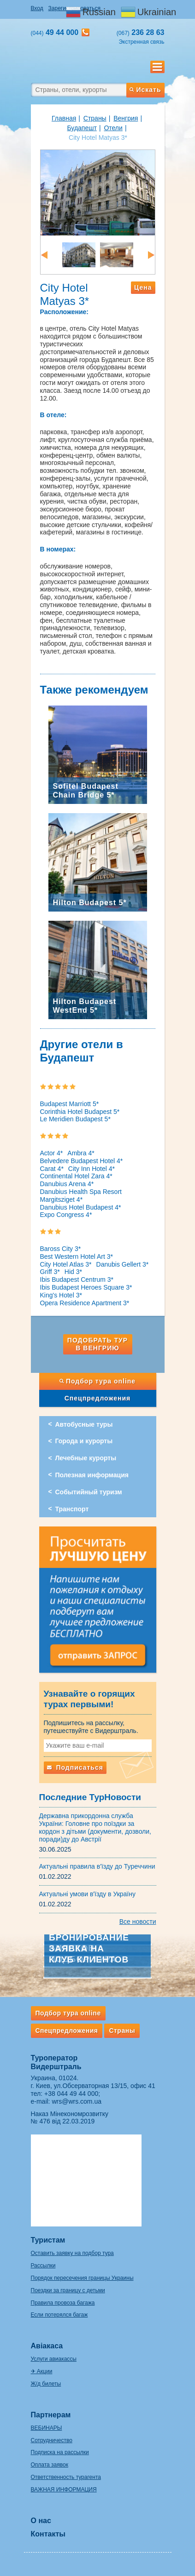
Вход (37, 8)
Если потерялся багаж (59, 2315)
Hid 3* (73, 1271)
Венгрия (125, 118)
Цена (143, 287)
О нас (41, 2520)
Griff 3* (50, 1271)
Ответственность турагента (66, 2477)
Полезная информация (92, 1475)
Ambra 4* (80, 1153)
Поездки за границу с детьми (68, 2290)
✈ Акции (42, 2371)
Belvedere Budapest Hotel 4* (81, 1161)
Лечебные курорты (86, 1458)
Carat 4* (52, 1168)
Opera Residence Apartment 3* (85, 1303)
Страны (94, 118)
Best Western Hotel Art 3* (76, 1256)
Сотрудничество (51, 2440)
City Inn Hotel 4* (91, 1168)
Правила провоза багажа (63, 2303)
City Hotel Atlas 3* (66, 1264)
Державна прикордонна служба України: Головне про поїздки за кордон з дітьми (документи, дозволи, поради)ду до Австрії (95, 1827)
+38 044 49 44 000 (71, 2093)
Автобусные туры (84, 1424)
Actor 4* (51, 1153)
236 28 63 (141, 32)
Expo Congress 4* (66, 1214)
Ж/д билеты (46, 2384)
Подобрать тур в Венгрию (97, 1344)
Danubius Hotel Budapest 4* (80, 1207)
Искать (145, 89)
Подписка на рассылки (60, 2452)
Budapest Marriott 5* (69, 1103)
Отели (113, 128)
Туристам (48, 2240)
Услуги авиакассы (54, 2359)
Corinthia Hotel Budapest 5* (80, 1111)
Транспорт (72, 1509)
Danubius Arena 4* (67, 1184)
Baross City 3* (60, 1248)
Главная (64, 118)
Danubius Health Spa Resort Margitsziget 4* (81, 1195)
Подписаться (75, 1767)
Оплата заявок (49, 2464)
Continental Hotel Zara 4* (76, 1176)
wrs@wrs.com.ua (76, 2101)
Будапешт (81, 128)
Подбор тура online (97, 1381)
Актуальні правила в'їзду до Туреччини (97, 1866)
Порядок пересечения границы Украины (82, 2278)
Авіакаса (47, 2346)
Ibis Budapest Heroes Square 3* (86, 1287)
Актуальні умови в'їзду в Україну (87, 1894)
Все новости (137, 1921)
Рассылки (43, 2265)
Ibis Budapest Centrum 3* (77, 1279)
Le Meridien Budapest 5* (75, 1119)
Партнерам (51, 2415)
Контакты (48, 2534)
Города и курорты (84, 1441)
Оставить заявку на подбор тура (72, 2253)
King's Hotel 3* (61, 1295)
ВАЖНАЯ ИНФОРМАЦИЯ (64, 2489)
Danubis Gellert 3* (122, 1264)
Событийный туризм (88, 1492)
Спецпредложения (97, 1398)
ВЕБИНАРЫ (46, 2428)
